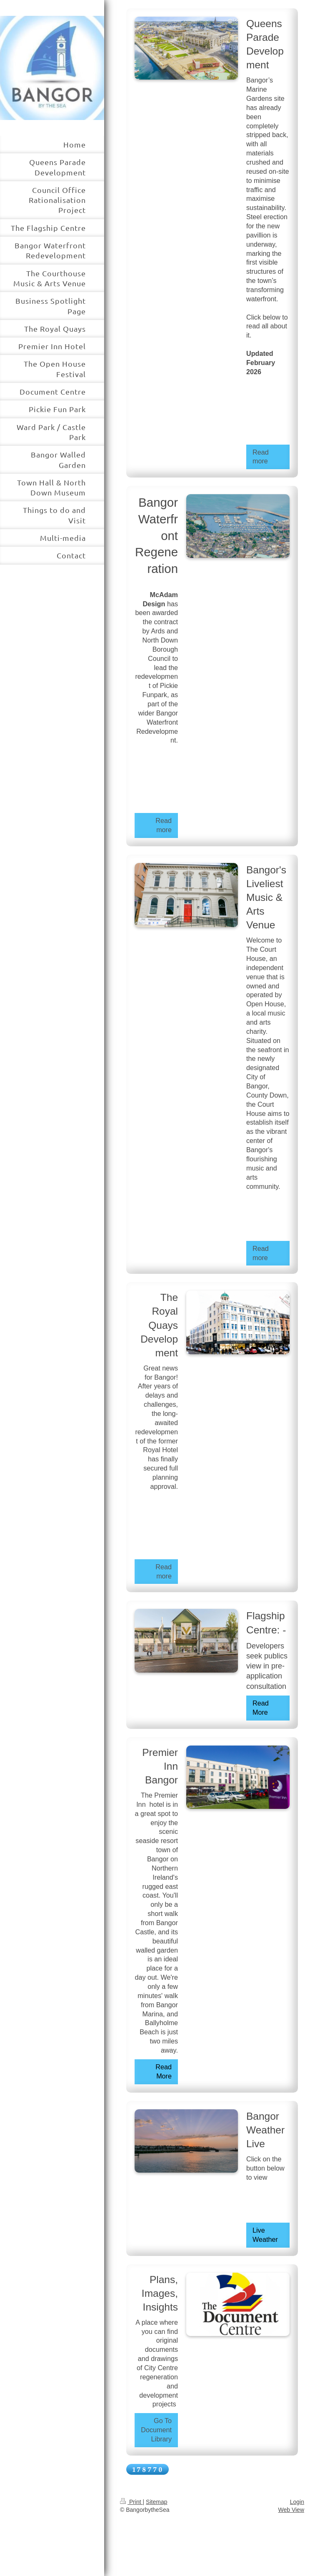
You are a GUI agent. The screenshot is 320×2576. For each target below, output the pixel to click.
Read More (260, 1707)
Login (297, 2501)
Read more (260, 456)
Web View (291, 2509)
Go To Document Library (156, 2430)
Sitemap (156, 2501)
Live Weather (265, 2234)
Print (131, 2501)
